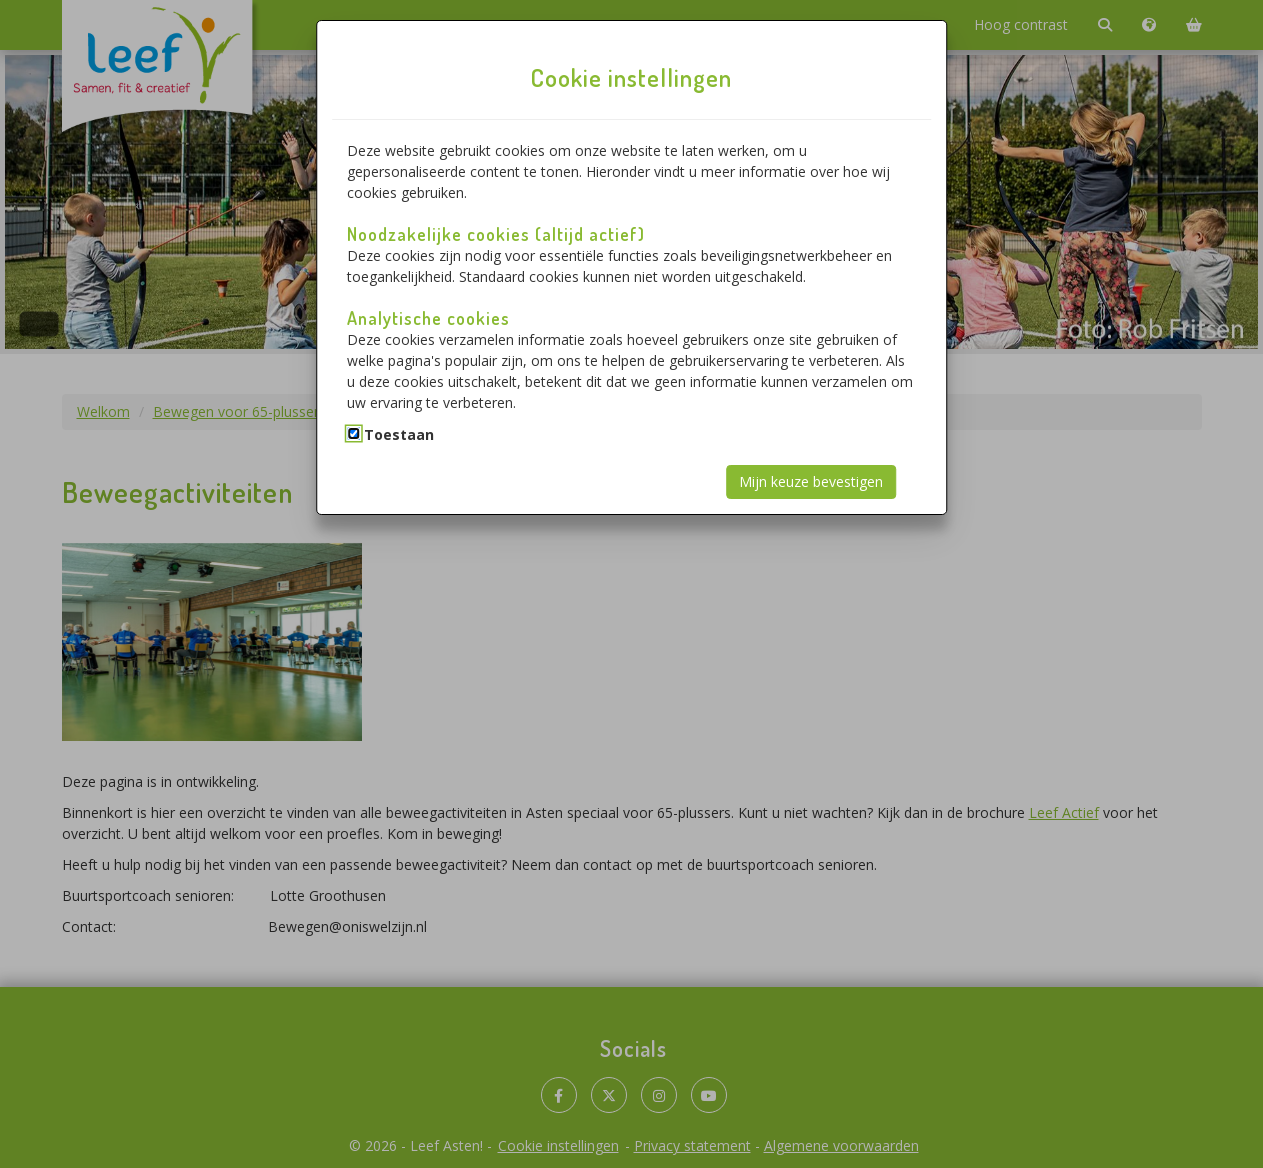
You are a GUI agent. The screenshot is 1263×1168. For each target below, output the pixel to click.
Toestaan (399, 434)
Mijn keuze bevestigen (811, 481)
